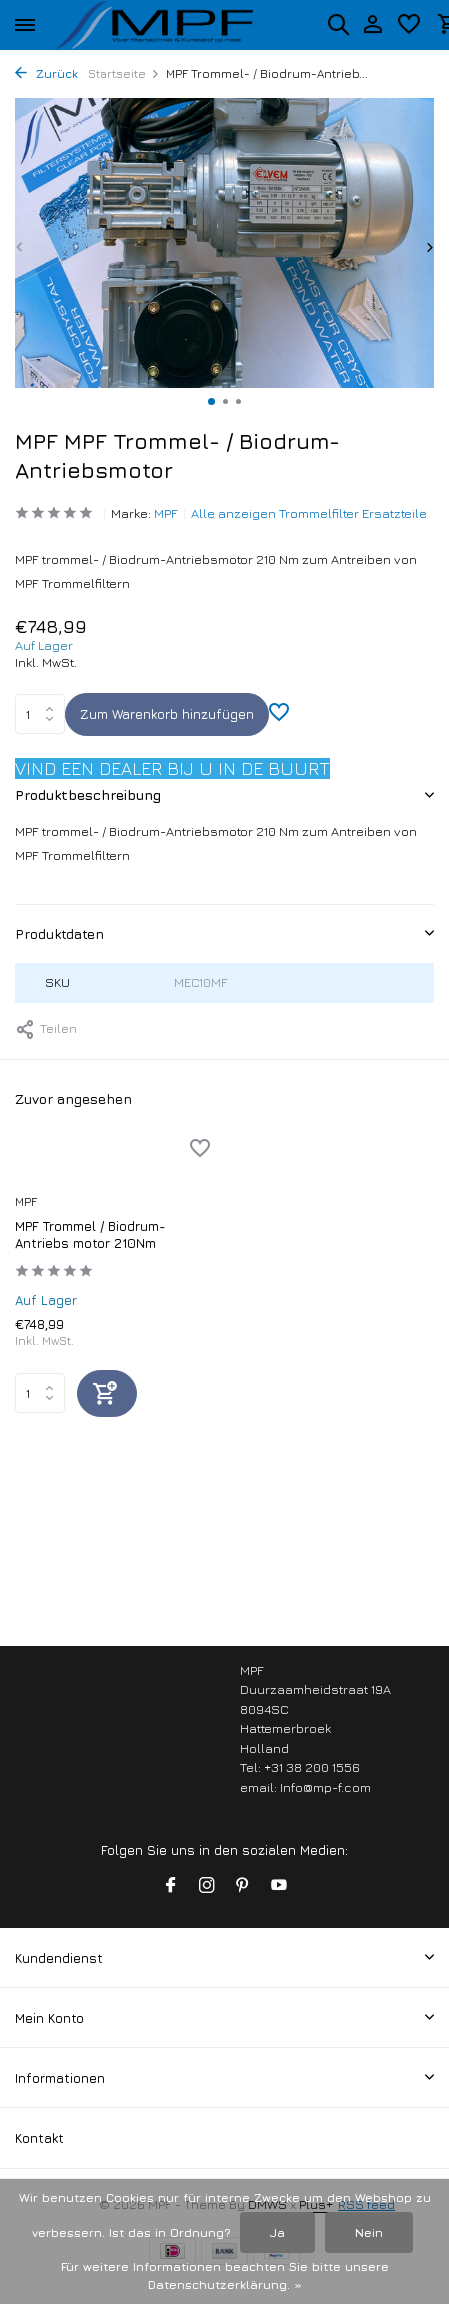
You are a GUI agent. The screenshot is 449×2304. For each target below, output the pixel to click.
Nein (369, 2232)
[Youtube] (279, 1886)
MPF (166, 513)
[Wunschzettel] (409, 25)
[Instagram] (207, 1886)
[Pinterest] (243, 1886)
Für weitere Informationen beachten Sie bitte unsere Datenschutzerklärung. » (225, 2275)
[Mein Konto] (372, 25)
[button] (211, 401)
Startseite (124, 73)
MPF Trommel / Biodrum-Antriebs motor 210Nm (90, 1234)
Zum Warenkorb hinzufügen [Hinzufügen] (167, 714)
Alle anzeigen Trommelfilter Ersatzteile (309, 513)
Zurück (46, 73)
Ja (277, 2232)
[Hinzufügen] (107, 1393)
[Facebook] (171, 1886)
